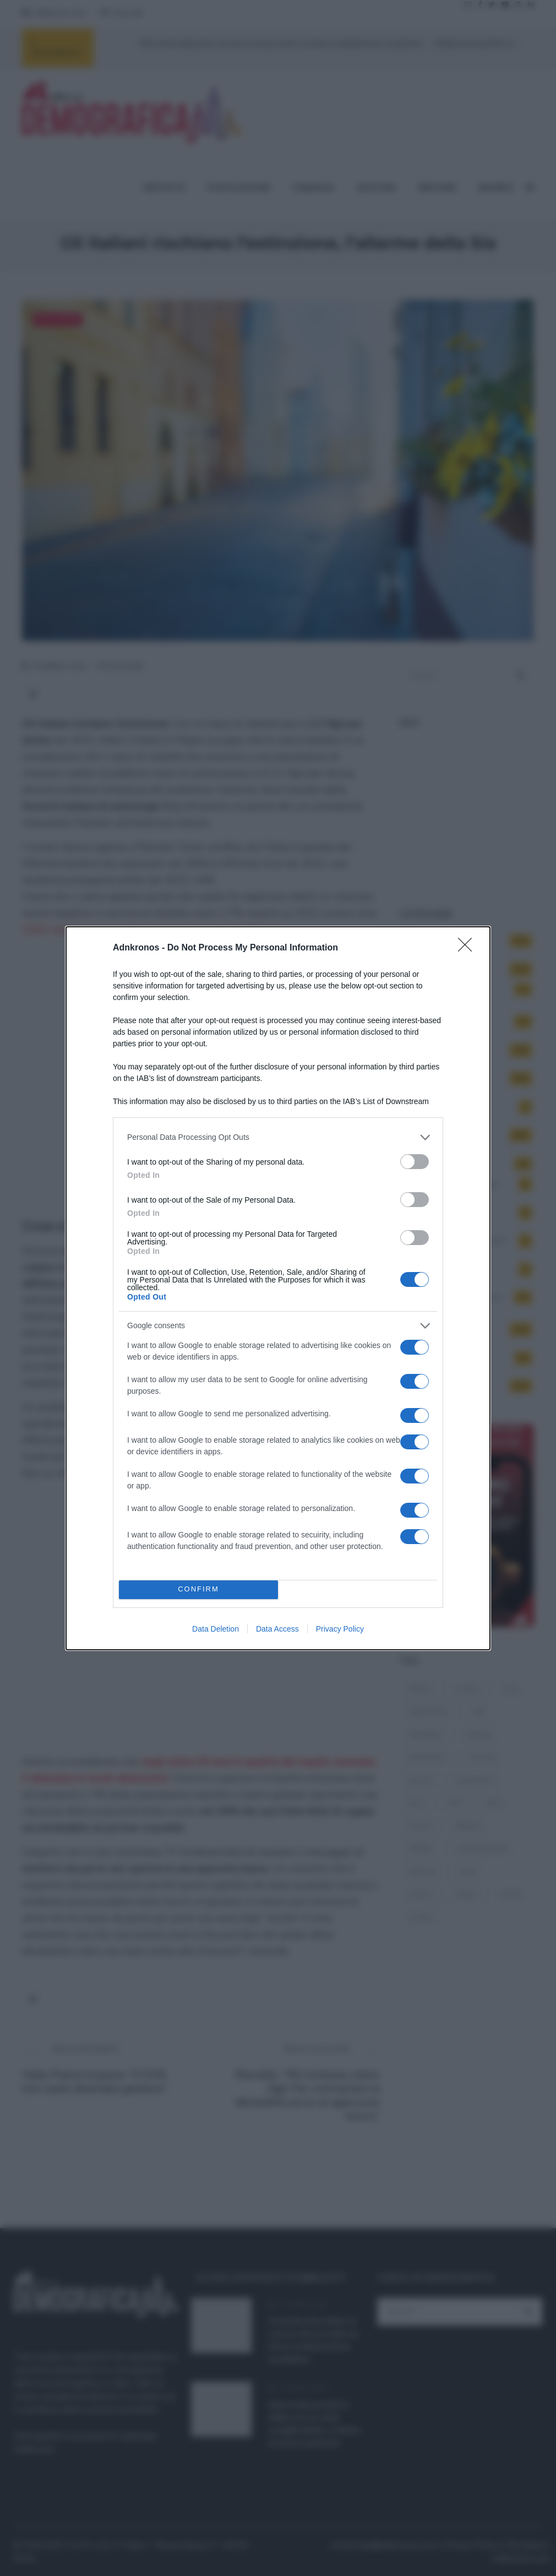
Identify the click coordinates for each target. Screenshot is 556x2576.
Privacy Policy (340, 1628)
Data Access (277, 1628)
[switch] (414, 1161)
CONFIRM (198, 1589)
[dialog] (278, 1288)
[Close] (468, 948)
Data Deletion (215, 1628)
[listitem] (278, 1137)
